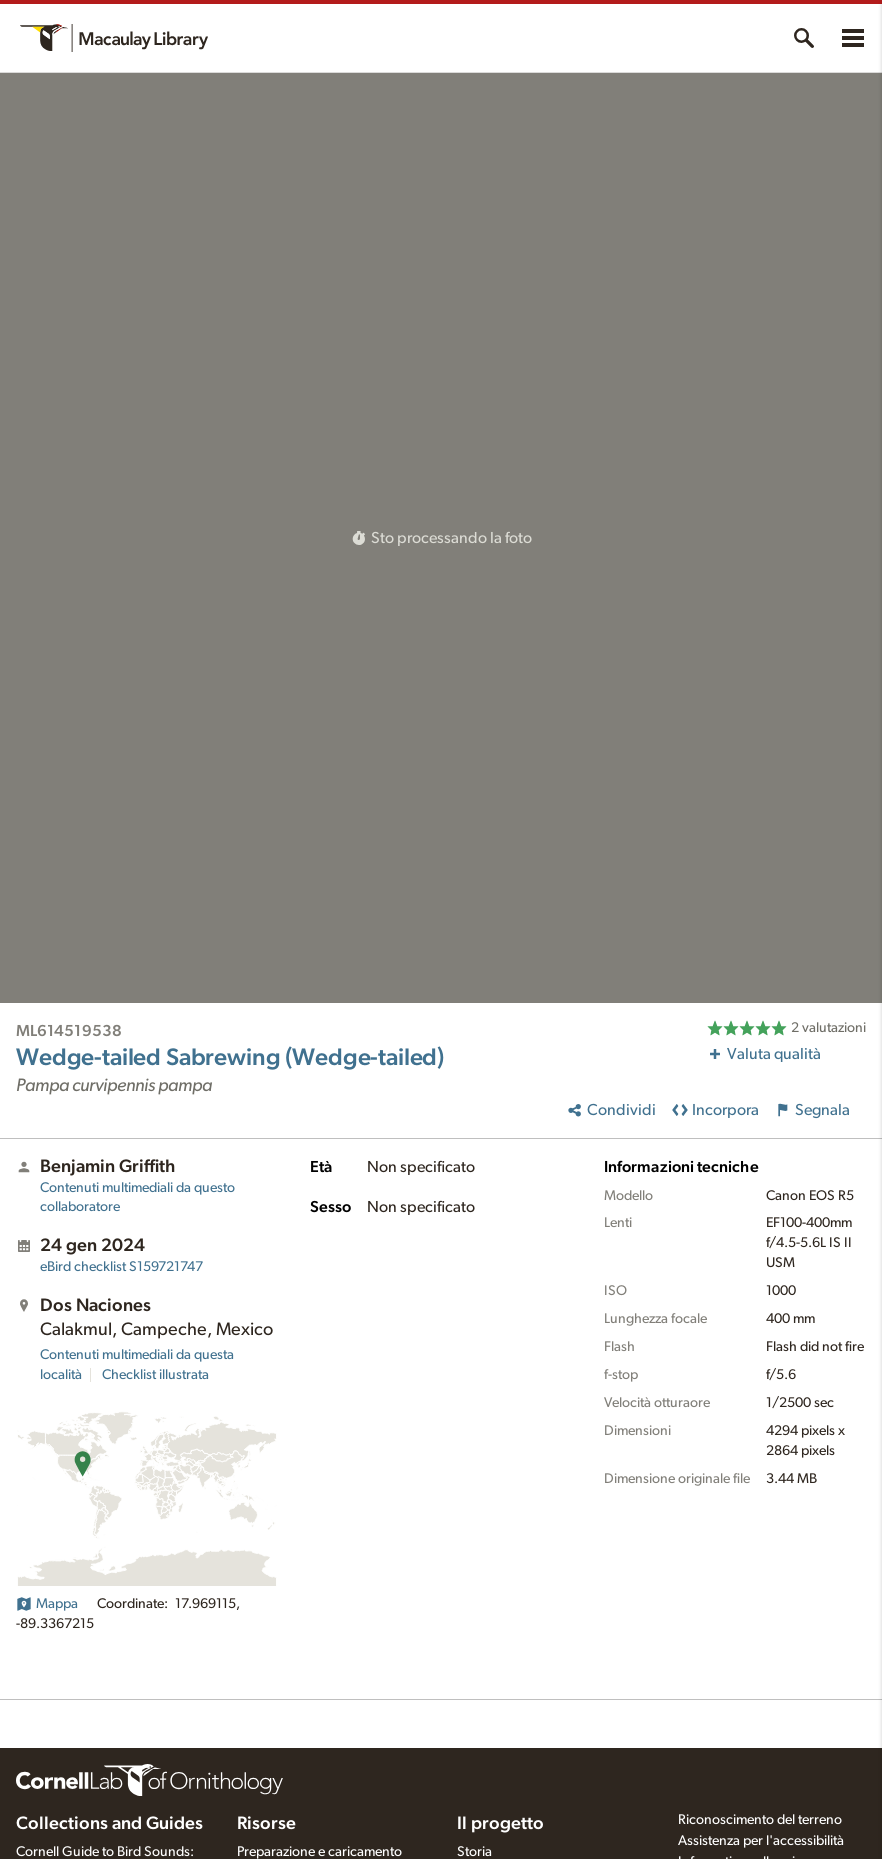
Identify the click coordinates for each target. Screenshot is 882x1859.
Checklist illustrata (155, 1375)
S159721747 (121, 1267)
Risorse (266, 1824)
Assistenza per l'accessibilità (761, 1841)
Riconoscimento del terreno (760, 1820)
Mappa (47, 1604)
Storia (474, 1852)
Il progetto (500, 1824)
